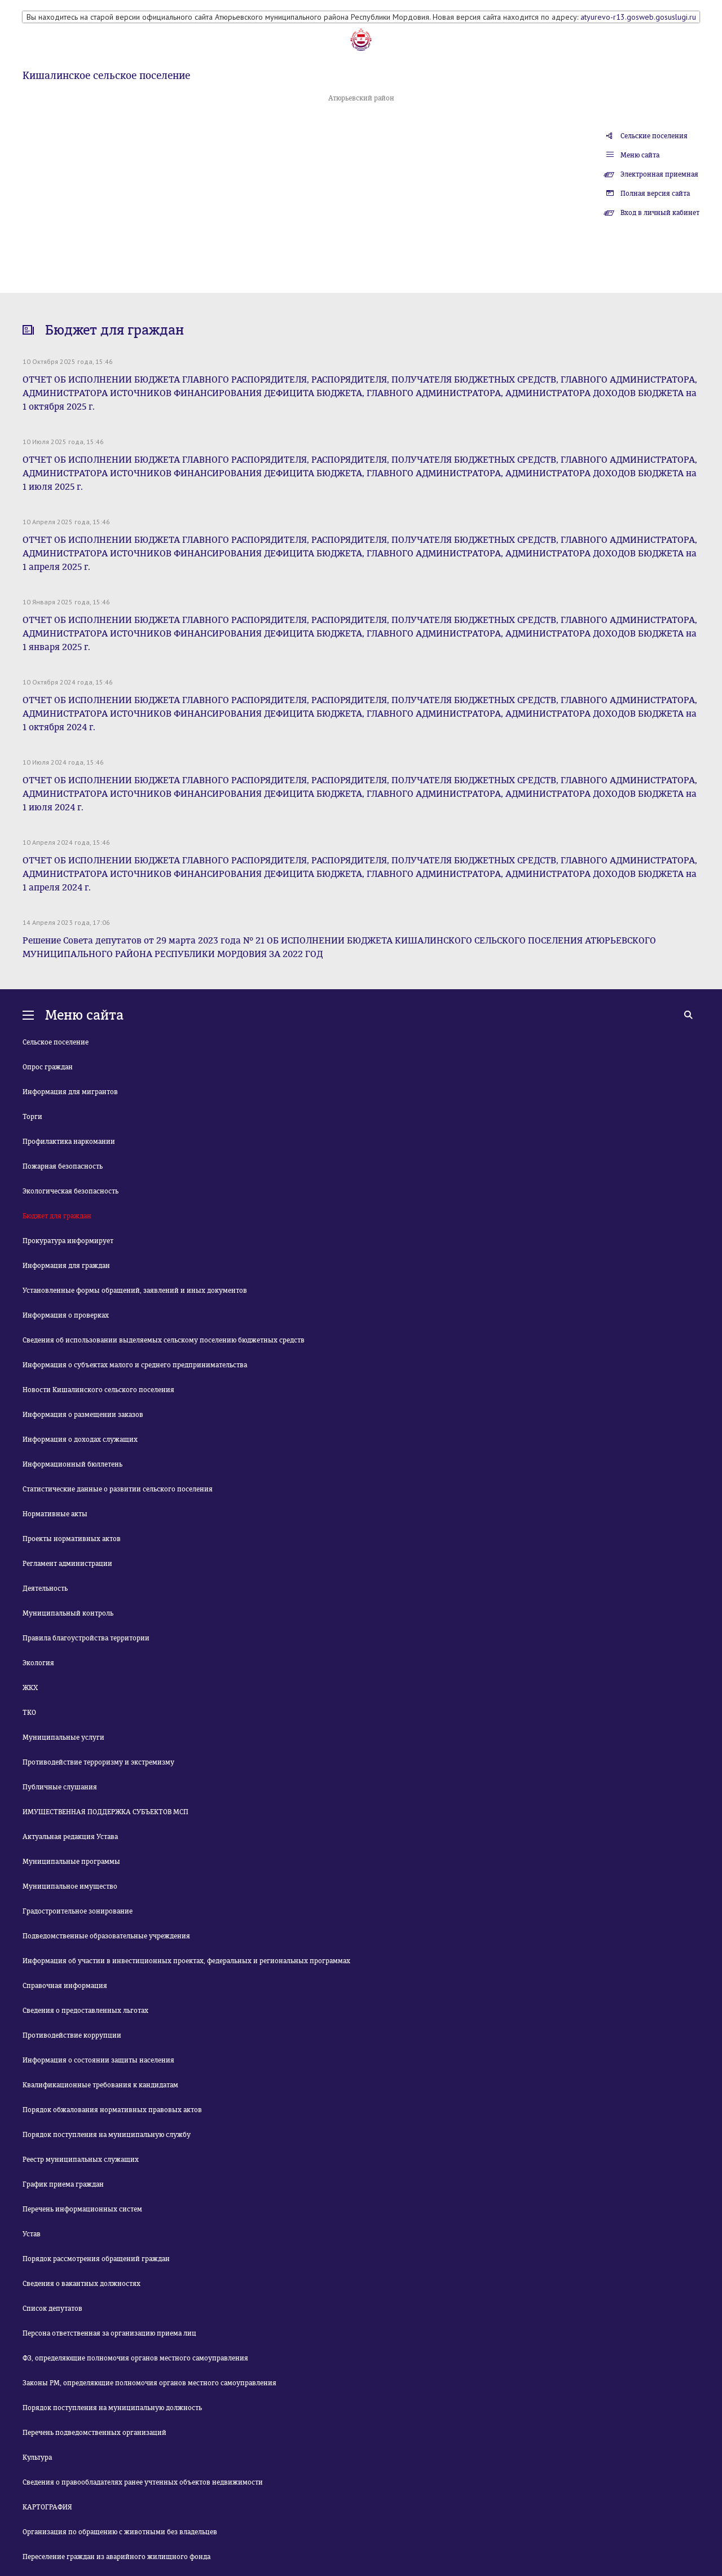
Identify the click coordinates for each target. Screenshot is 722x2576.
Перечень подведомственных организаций (94, 2433)
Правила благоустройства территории (86, 1638)
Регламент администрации (67, 1564)
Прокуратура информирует (68, 1241)
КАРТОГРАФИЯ (47, 2507)
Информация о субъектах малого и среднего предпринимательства (135, 1365)
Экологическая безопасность (70, 1191)
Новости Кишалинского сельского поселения (98, 1390)
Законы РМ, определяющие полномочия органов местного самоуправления (149, 2383)
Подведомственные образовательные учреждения (106, 1936)
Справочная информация (65, 1986)
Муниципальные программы (71, 1862)
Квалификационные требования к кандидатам (100, 2085)
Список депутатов (52, 2308)
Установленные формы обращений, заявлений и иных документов (135, 1290)
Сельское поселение (56, 1042)
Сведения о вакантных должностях (81, 2284)
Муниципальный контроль (68, 1613)
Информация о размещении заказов (83, 1415)
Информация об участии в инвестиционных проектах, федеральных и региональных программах (186, 1961)
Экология (38, 1663)
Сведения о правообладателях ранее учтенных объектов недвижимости (143, 2482)
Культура (37, 2457)
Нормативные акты (55, 1514)
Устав (32, 2234)
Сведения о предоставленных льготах (85, 2011)
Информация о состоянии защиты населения (98, 2060)
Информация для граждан (66, 1266)
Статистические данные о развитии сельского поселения (118, 1489)
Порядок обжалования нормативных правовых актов (112, 2110)
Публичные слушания (60, 1787)
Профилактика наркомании (69, 1142)
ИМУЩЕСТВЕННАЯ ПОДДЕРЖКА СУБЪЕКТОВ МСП (105, 1812)
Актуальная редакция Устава (70, 1837)
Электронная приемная (659, 174)
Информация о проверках (66, 1315)
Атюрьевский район (361, 98)
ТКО (29, 1713)
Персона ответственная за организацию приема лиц (109, 2333)
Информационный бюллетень (72, 1464)
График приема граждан (63, 2184)
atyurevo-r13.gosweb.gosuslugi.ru (638, 17)
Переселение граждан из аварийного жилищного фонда (116, 2557)
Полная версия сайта (655, 194)
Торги (32, 1117)
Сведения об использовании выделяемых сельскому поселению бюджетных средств (164, 1340)
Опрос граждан (48, 1067)
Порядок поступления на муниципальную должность (112, 2408)
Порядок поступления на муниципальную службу (107, 2135)
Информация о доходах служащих (80, 1439)
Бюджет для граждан (57, 1216)
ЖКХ (30, 1688)
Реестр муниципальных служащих (81, 2160)
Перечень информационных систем (82, 2209)
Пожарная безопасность (63, 1166)
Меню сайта (639, 155)
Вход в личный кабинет (659, 213)
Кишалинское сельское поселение (106, 75)
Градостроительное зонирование (78, 1911)
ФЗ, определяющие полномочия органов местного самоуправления (135, 2358)
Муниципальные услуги (63, 1737)
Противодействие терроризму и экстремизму (98, 1762)
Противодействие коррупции (72, 2035)
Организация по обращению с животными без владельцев (120, 2532)
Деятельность (45, 1588)
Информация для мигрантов (70, 1092)
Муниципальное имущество (70, 1886)
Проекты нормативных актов (72, 1539)
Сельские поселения (654, 136)
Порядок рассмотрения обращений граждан (96, 2259)
